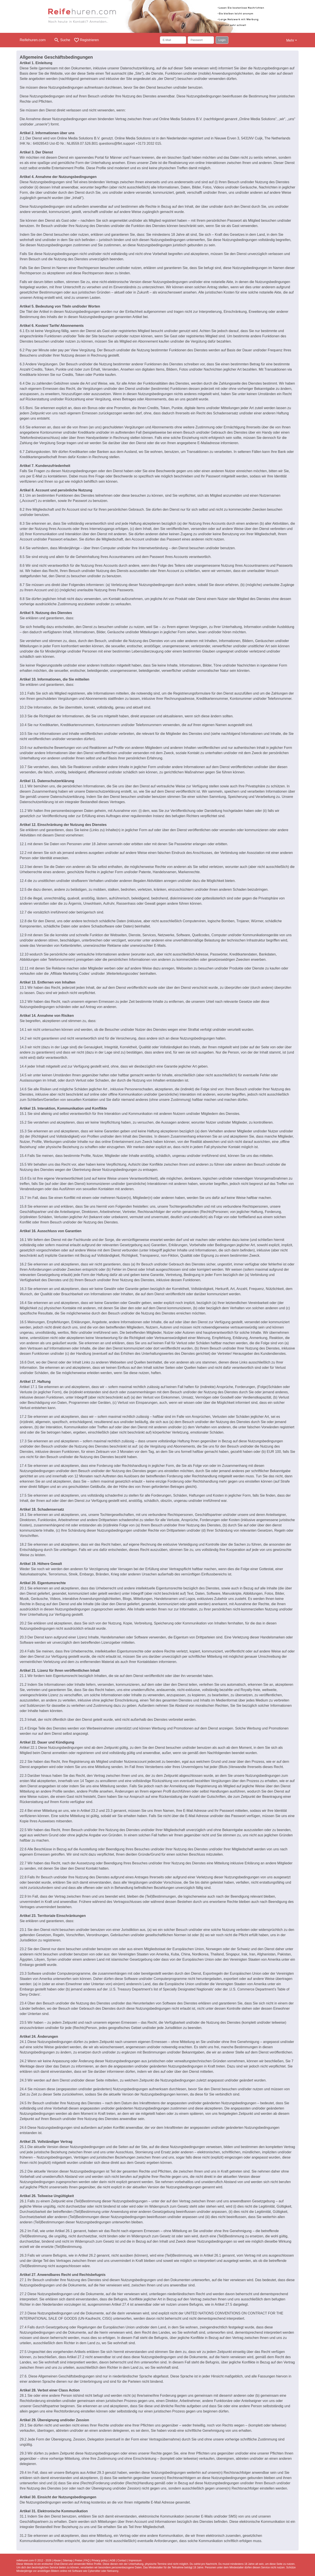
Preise (78, 2560)
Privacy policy (100, 2560)
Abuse (57, 2560)
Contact (121, 2560)
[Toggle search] (62, 40)
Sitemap (68, 2560)
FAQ (86, 2560)
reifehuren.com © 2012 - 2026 (33, 2560)
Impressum (135, 2560)
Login (222, 40)
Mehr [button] (290, 40)
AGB (112, 2560)
